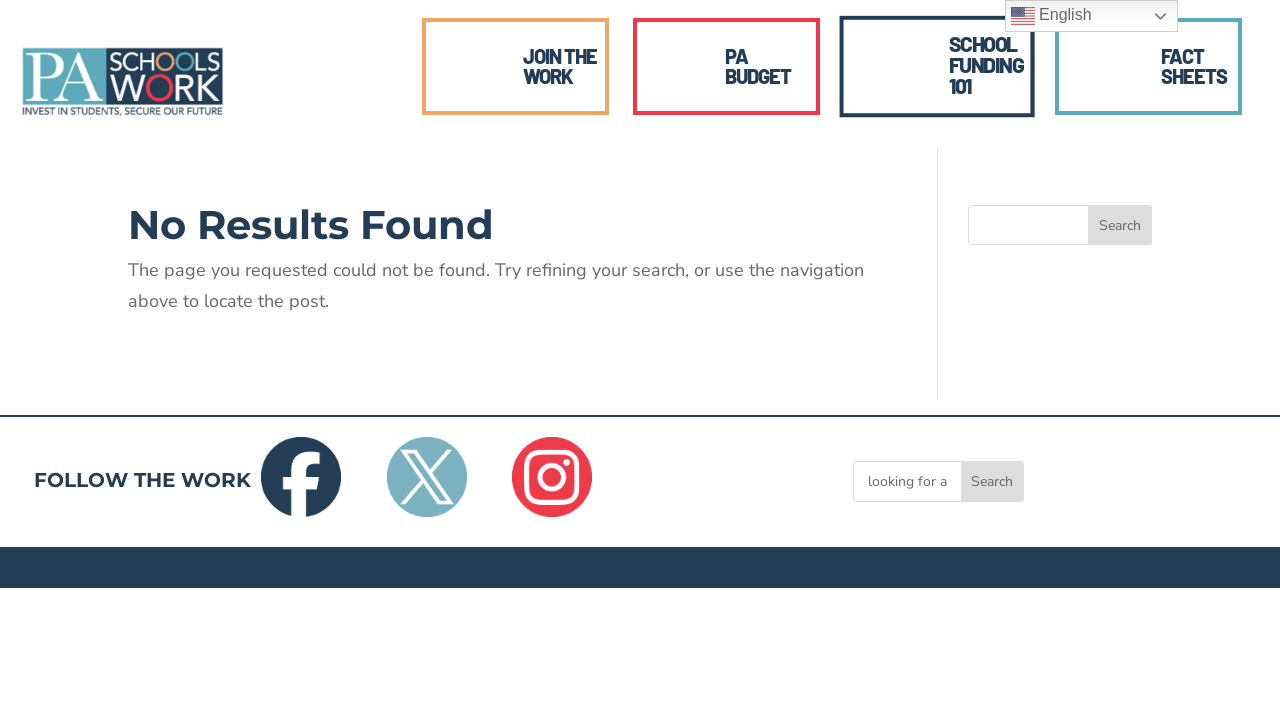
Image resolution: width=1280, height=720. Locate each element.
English (1051, 16)
